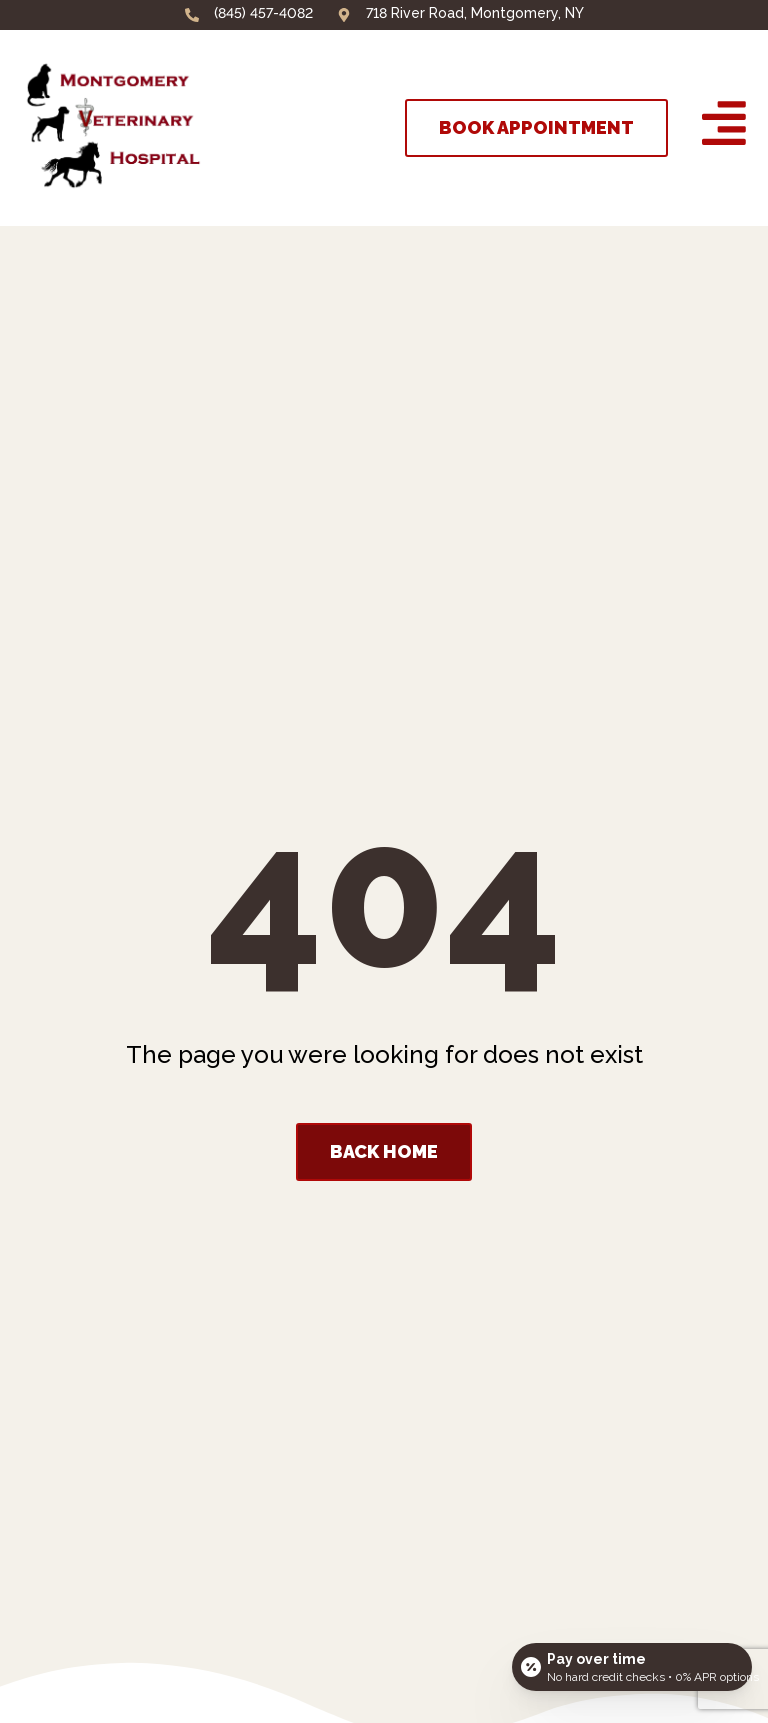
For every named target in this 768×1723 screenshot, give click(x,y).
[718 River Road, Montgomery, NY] (344, 15)
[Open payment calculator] (632, 1665)
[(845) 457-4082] (192, 15)
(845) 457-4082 (263, 13)
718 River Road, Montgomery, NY (475, 13)
